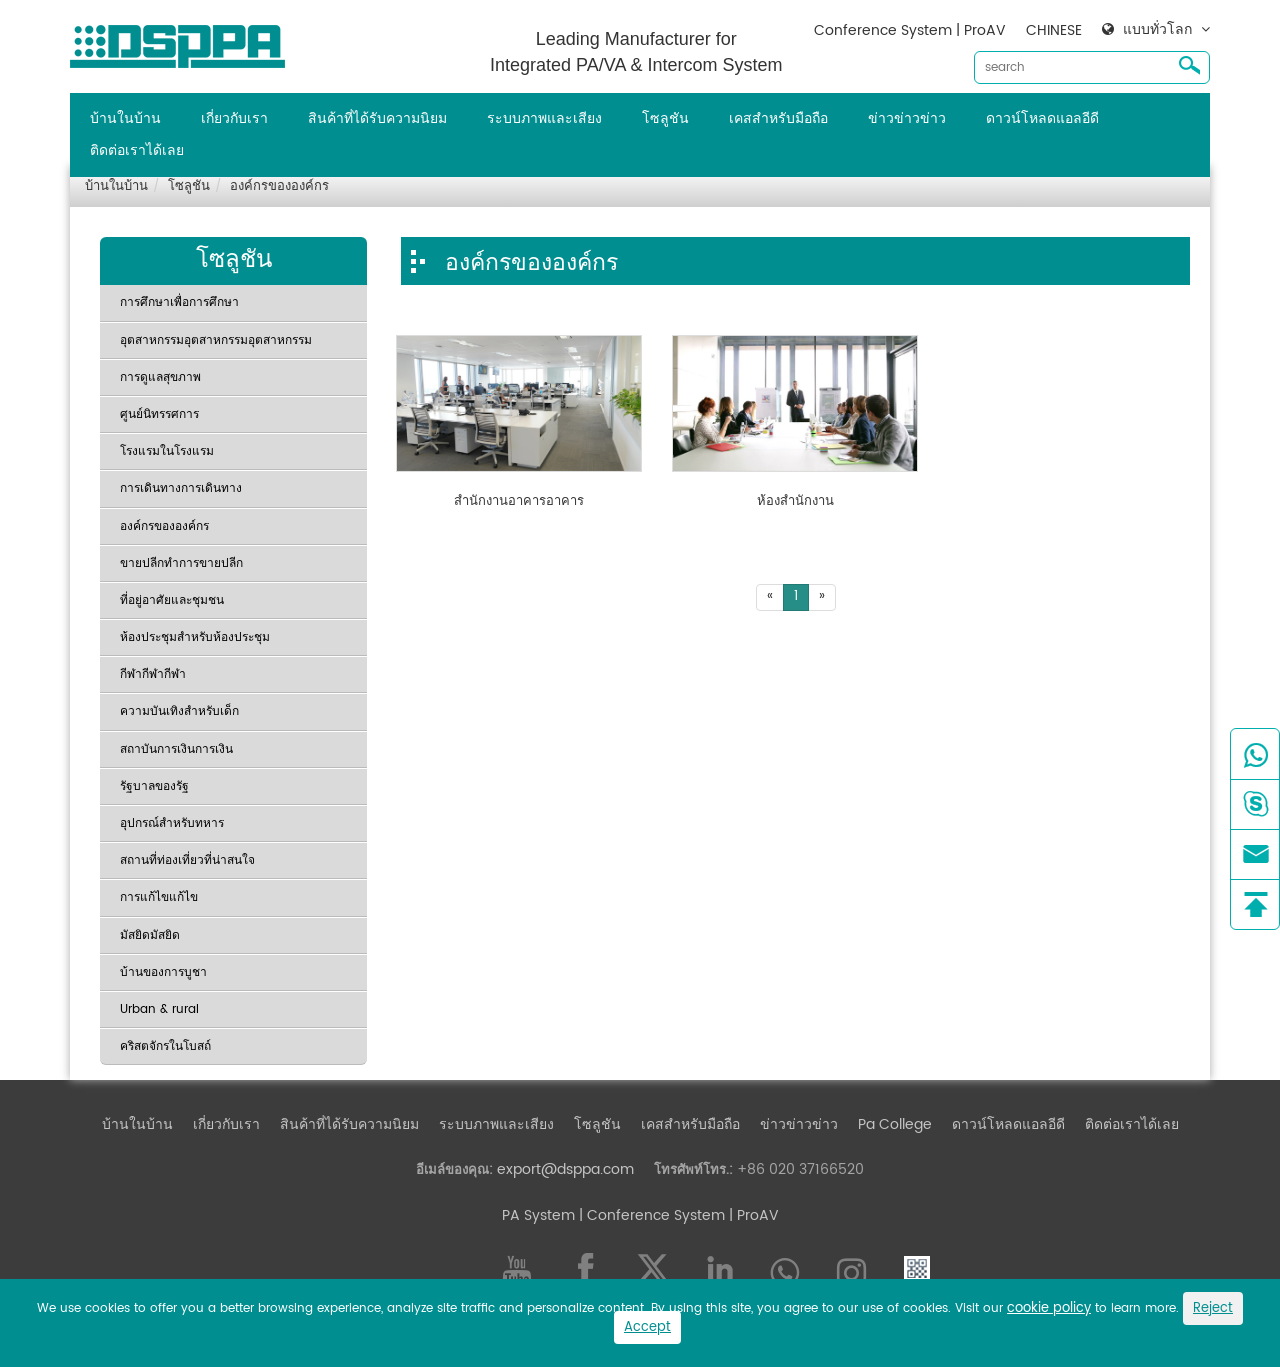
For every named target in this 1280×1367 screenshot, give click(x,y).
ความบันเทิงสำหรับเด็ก (179, 711)
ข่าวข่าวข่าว (907, 118)
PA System (538, 1215)
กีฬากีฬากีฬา (153, 674)
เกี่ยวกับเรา (234, 118)
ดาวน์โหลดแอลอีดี (1042, 118)
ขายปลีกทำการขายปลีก (181, 563)
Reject (1213, 1308)
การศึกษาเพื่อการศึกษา (179, 302)
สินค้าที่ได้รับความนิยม (377, 118)
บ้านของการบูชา (163, 972)
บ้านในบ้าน (125, 118)
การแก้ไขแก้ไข (159, 897)
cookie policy (1049, 1308)
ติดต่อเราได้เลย (137, 150)
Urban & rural (159, 1009)
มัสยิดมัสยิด (150, 935)
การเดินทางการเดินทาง (181, 488)
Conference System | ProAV (910, 30)
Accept (647, 1327)
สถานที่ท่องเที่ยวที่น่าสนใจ (187, 860)
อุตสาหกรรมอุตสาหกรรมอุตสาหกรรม (216, 340)
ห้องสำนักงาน (795, 502)
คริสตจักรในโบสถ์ (165, 1046)
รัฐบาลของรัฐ (154, 786)
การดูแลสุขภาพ (160, 377)
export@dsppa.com (565, 1169)
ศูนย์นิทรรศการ (159, 414)
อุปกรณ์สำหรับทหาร (172, 823)
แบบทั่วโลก (1157, 30)
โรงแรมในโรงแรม (167, 451)
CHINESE (1054, 30)
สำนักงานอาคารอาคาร (519, 502)
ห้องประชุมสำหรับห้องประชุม (195, 637)
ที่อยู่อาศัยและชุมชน (172, 600)
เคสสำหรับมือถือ (778, 118)
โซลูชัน (665, 118)
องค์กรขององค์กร (279, 186)
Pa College (895, 1124)
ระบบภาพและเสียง (544, 118)
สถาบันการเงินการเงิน (176, 749)
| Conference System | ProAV (677, 1215)
